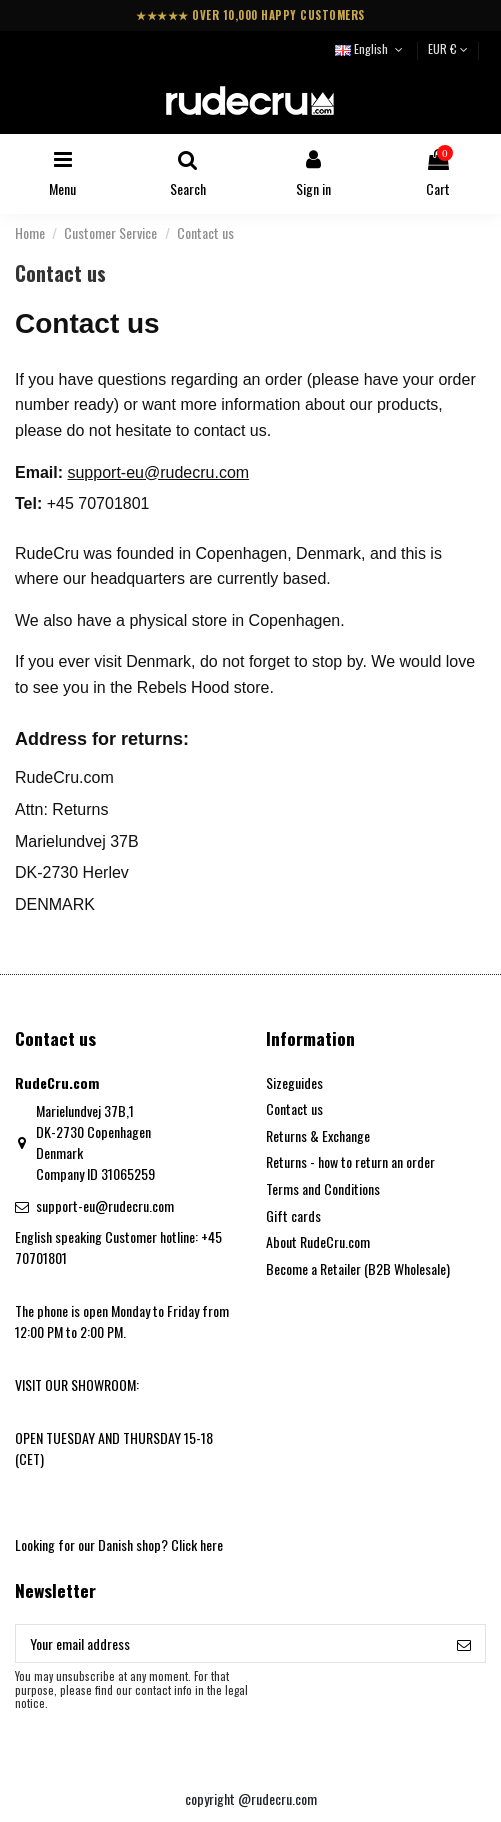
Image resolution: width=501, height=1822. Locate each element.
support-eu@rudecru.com (158, 472)
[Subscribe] (464, 1644)
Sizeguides (294, 1082)
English (371, 48)
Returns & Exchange (318, 1135)
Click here (197, 1544)
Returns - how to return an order (350, 1161)
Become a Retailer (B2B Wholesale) (358, 1268)
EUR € (448, 48)
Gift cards (293, 1215)
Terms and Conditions (323, 1188)
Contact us (294, 1108)
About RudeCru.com (318, 1241)
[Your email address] (229, 1644)
